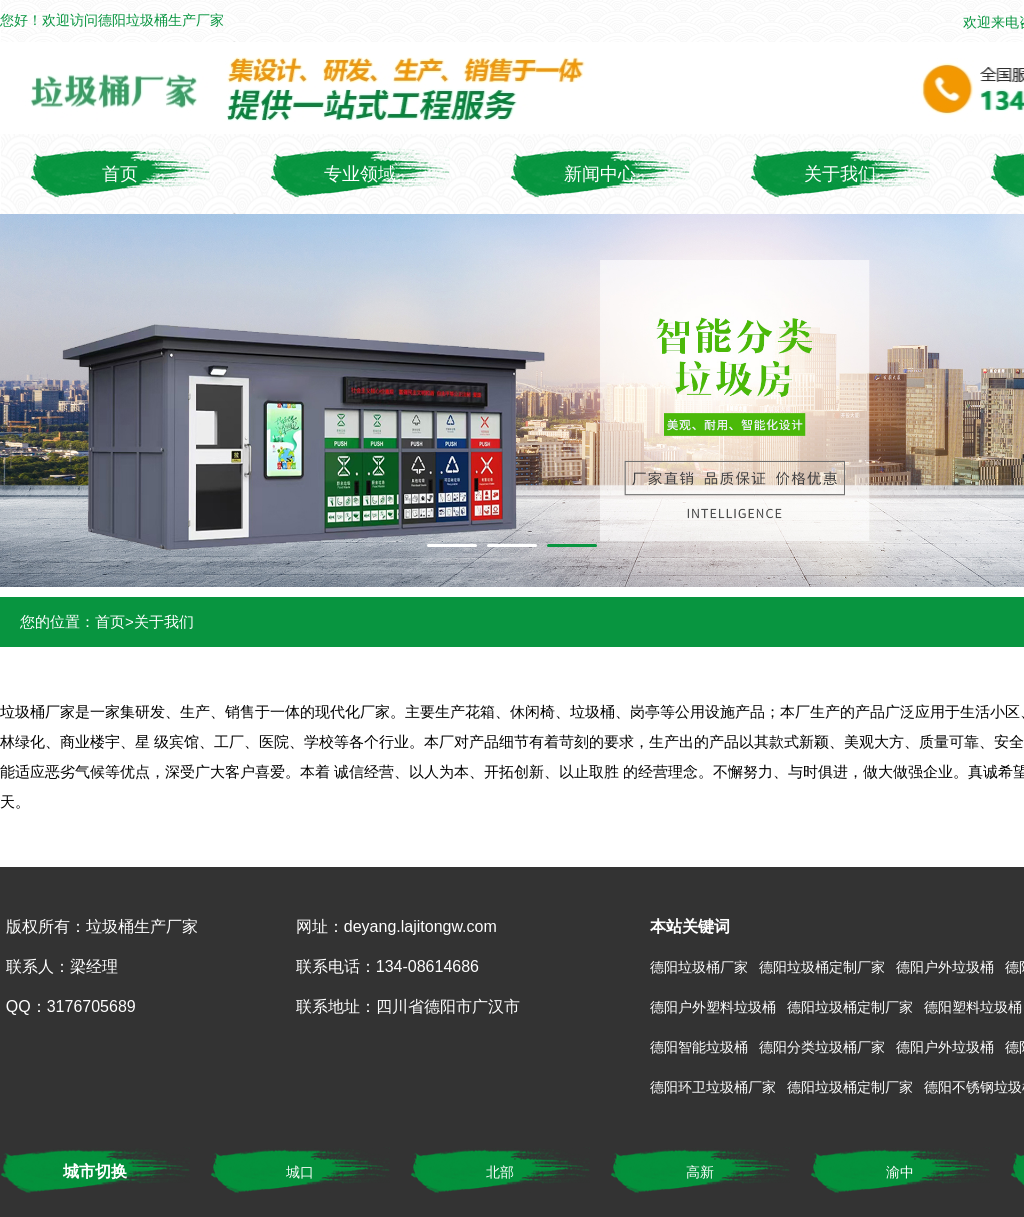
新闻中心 (600, 174)
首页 (120, 174)
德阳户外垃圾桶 (945, 967)
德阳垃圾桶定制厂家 (822, 967)
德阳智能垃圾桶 (699, 1047)
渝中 (900, 1172)
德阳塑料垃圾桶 (973, 1007)
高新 (700, 1172)
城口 (300, 1172)
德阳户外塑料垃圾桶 (713, 1007)
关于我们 (840, 174)
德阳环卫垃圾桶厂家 (713, 1087)
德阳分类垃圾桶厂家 (822, 1047)
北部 (500, 1172)
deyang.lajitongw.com (420, 926)
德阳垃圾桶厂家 (699, 967)
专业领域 (360, 174)
